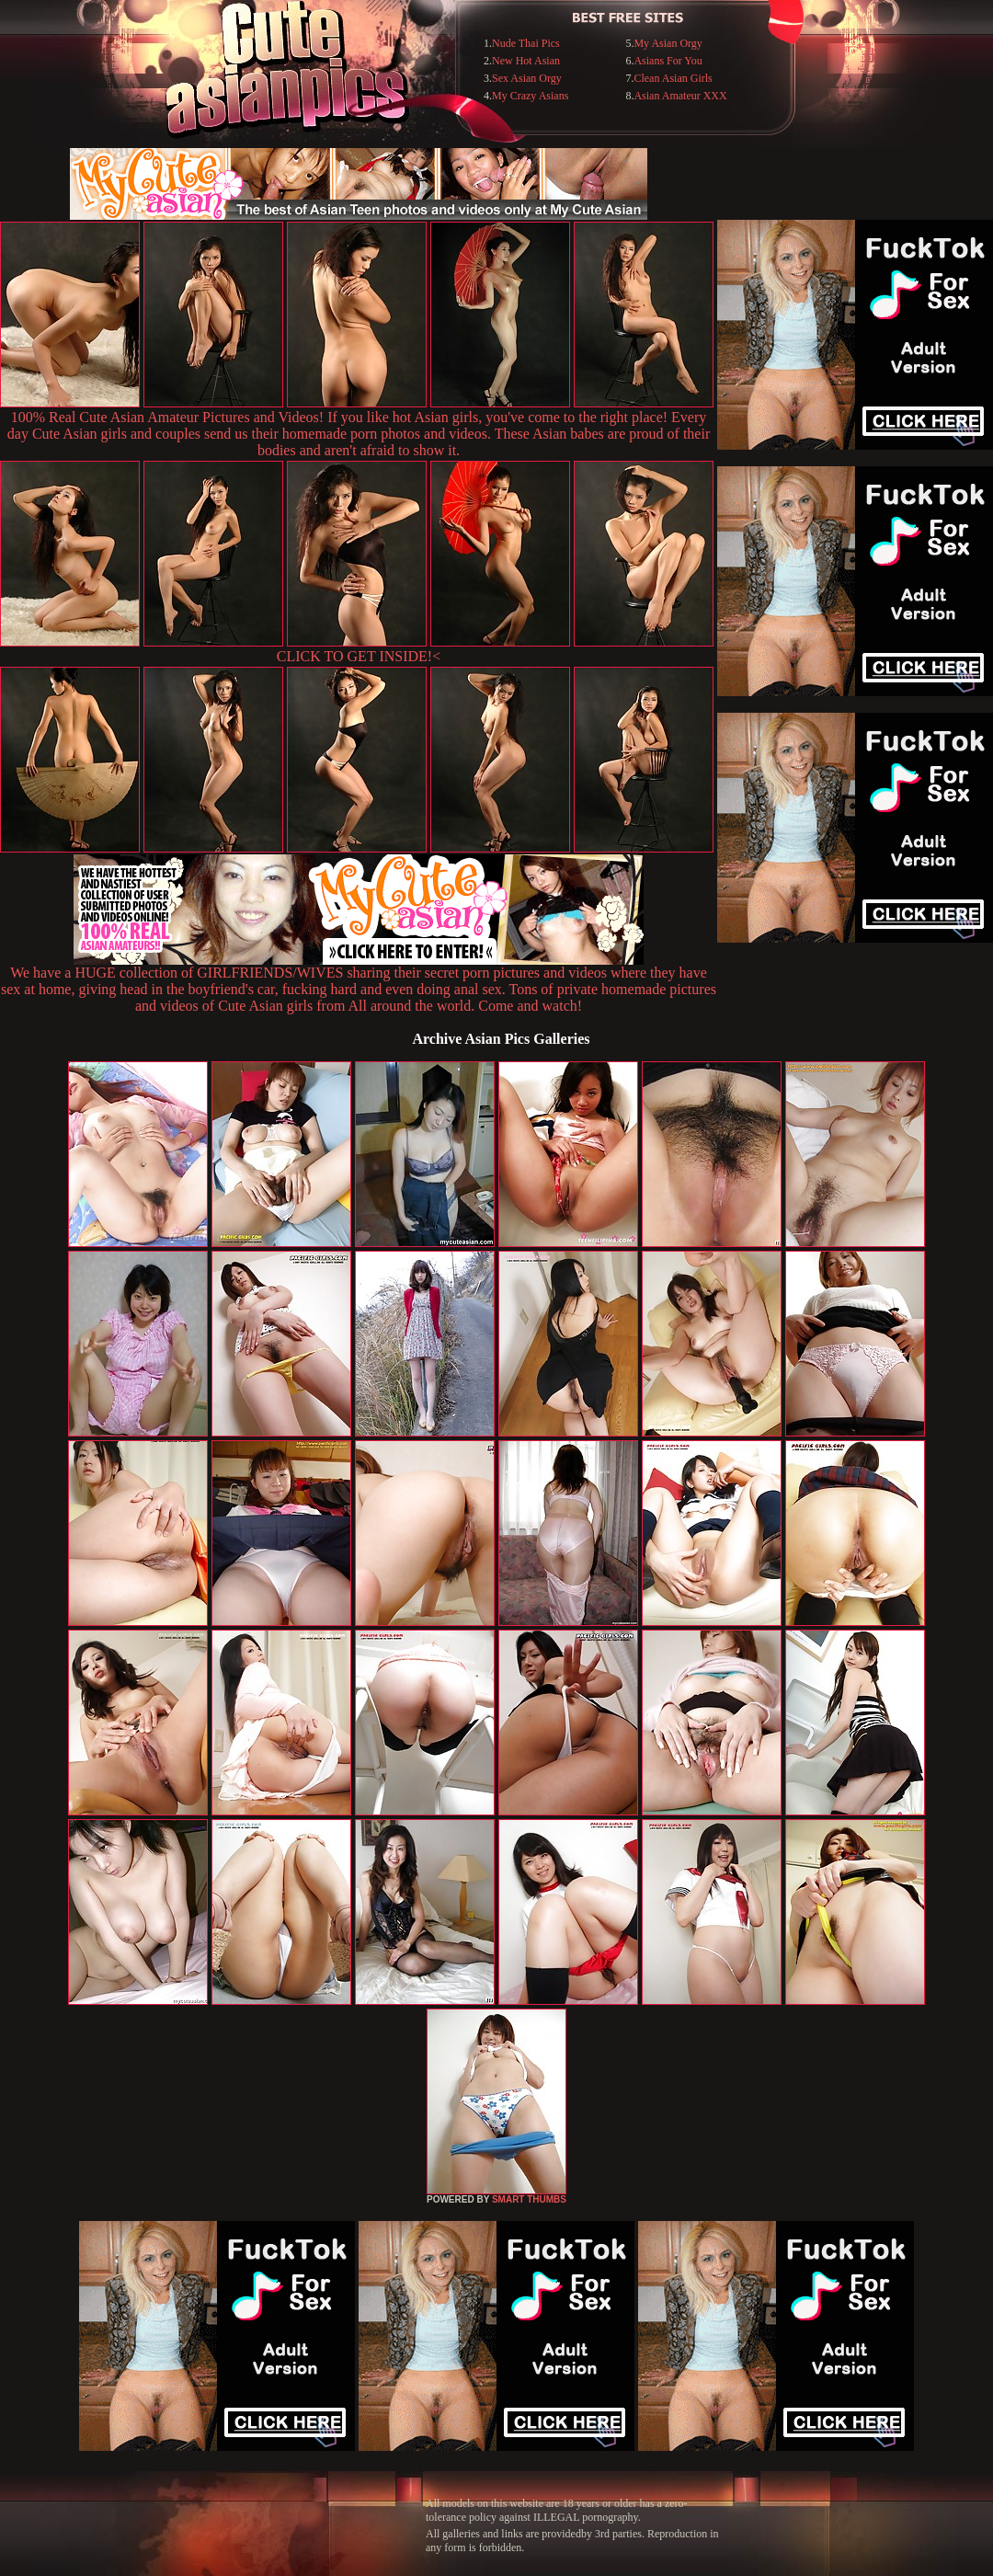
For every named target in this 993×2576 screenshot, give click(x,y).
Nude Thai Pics (526, 43)
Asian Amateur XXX (679, 95)
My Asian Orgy (667, 43)
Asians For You (667, 60)
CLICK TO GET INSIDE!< (358, 656)
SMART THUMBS (529, 2199)
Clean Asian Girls (672, 78)
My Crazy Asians (530, 95)
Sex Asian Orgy (527, 78)
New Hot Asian (526, 60)
